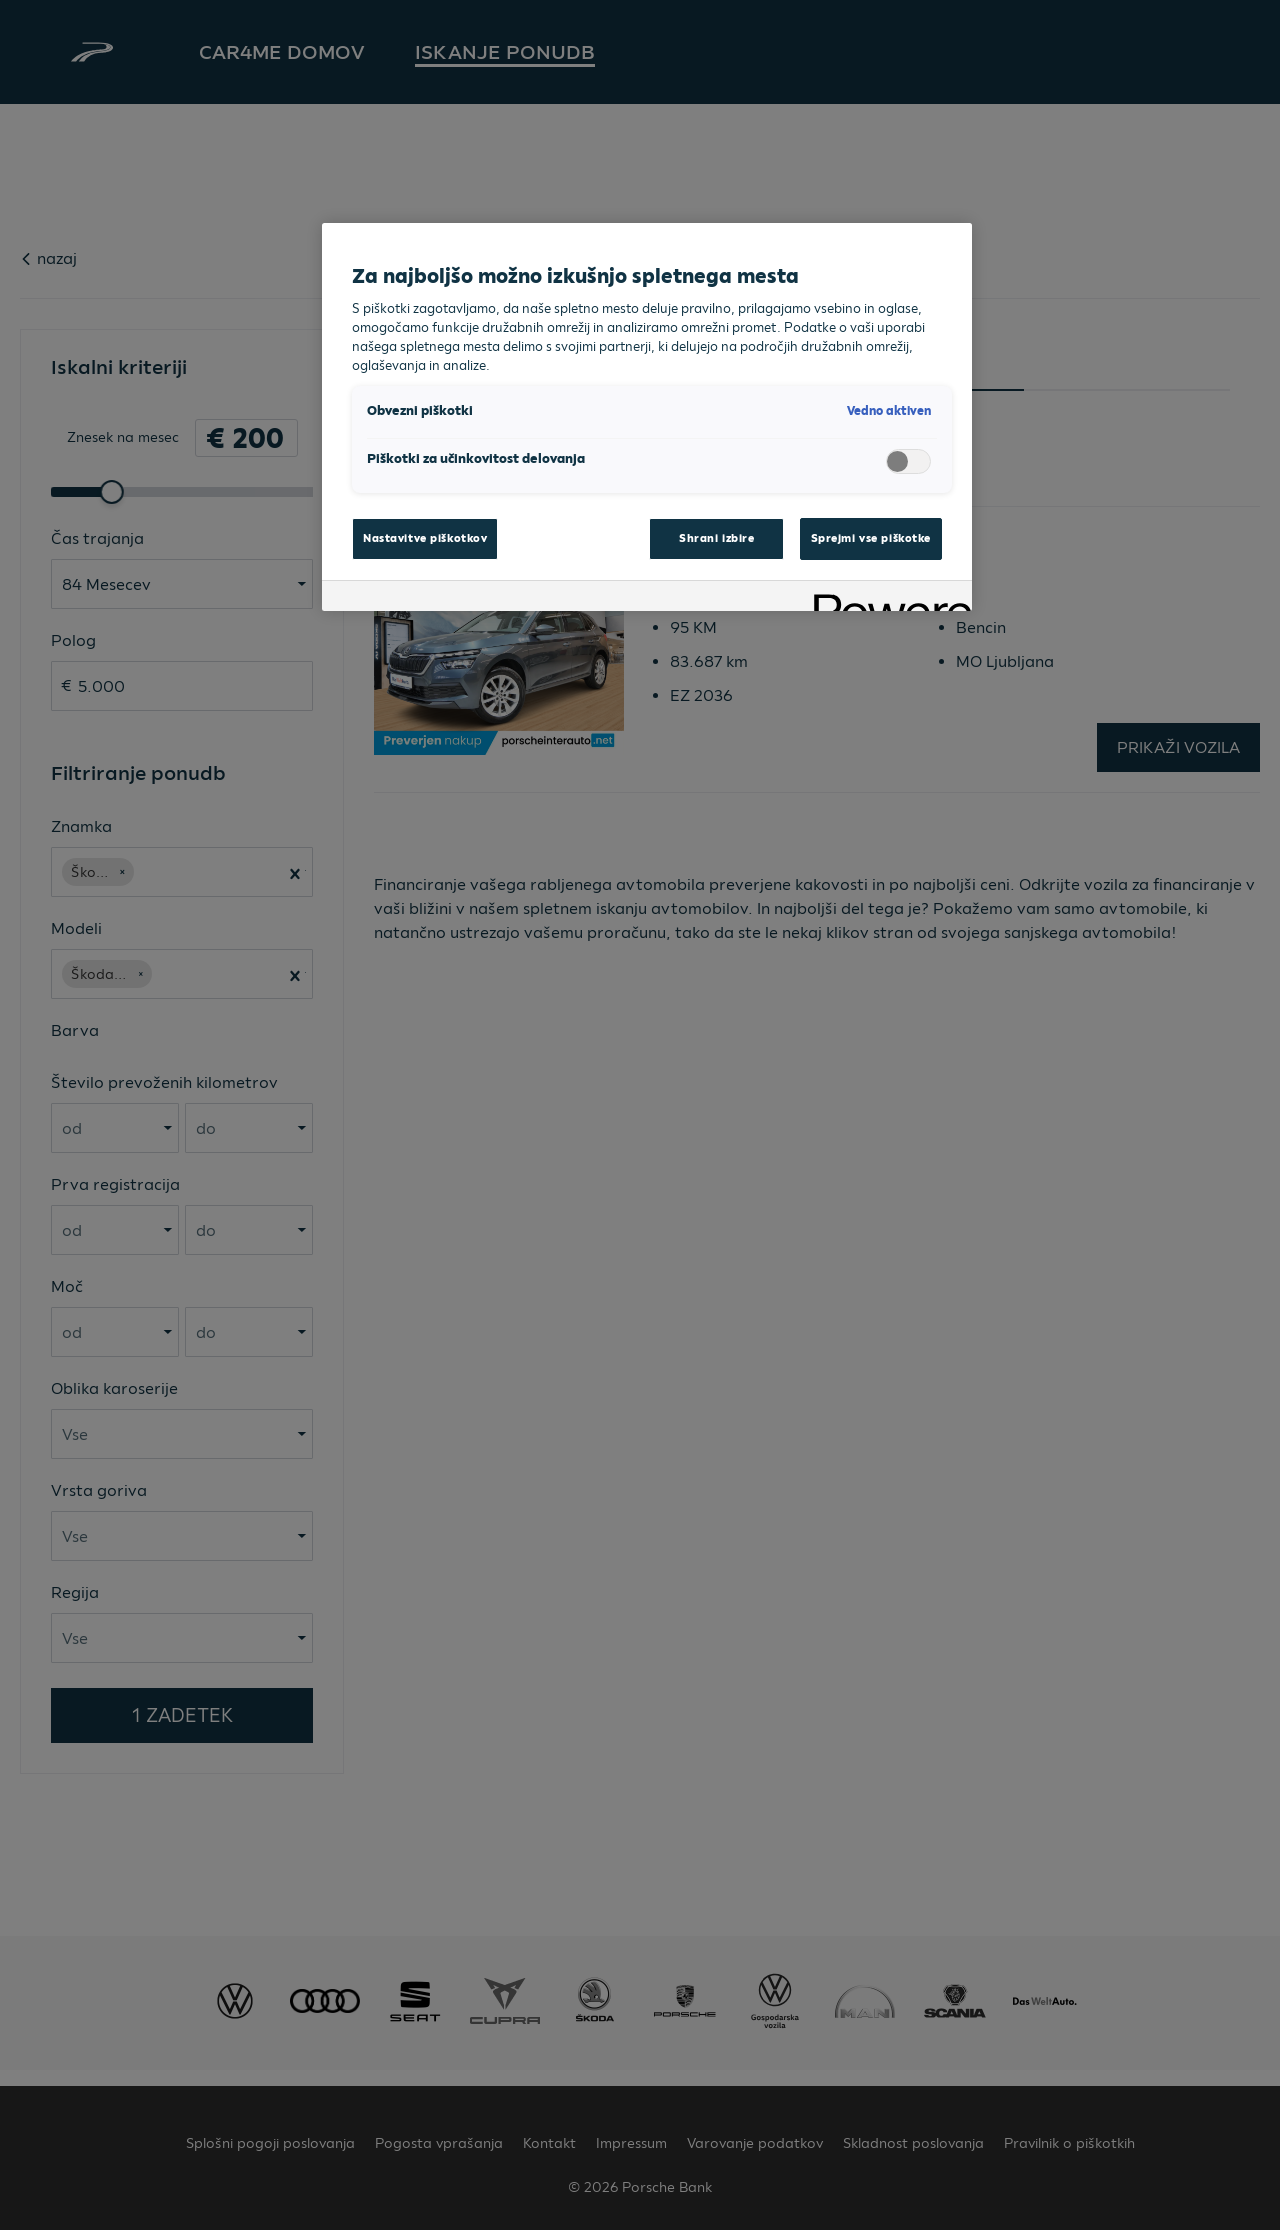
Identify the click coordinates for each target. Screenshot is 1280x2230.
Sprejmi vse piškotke (871, 538)
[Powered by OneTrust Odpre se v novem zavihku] (886, 598)
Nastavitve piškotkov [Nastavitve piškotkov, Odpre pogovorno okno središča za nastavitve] (425, 538)
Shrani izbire (716, 538)
